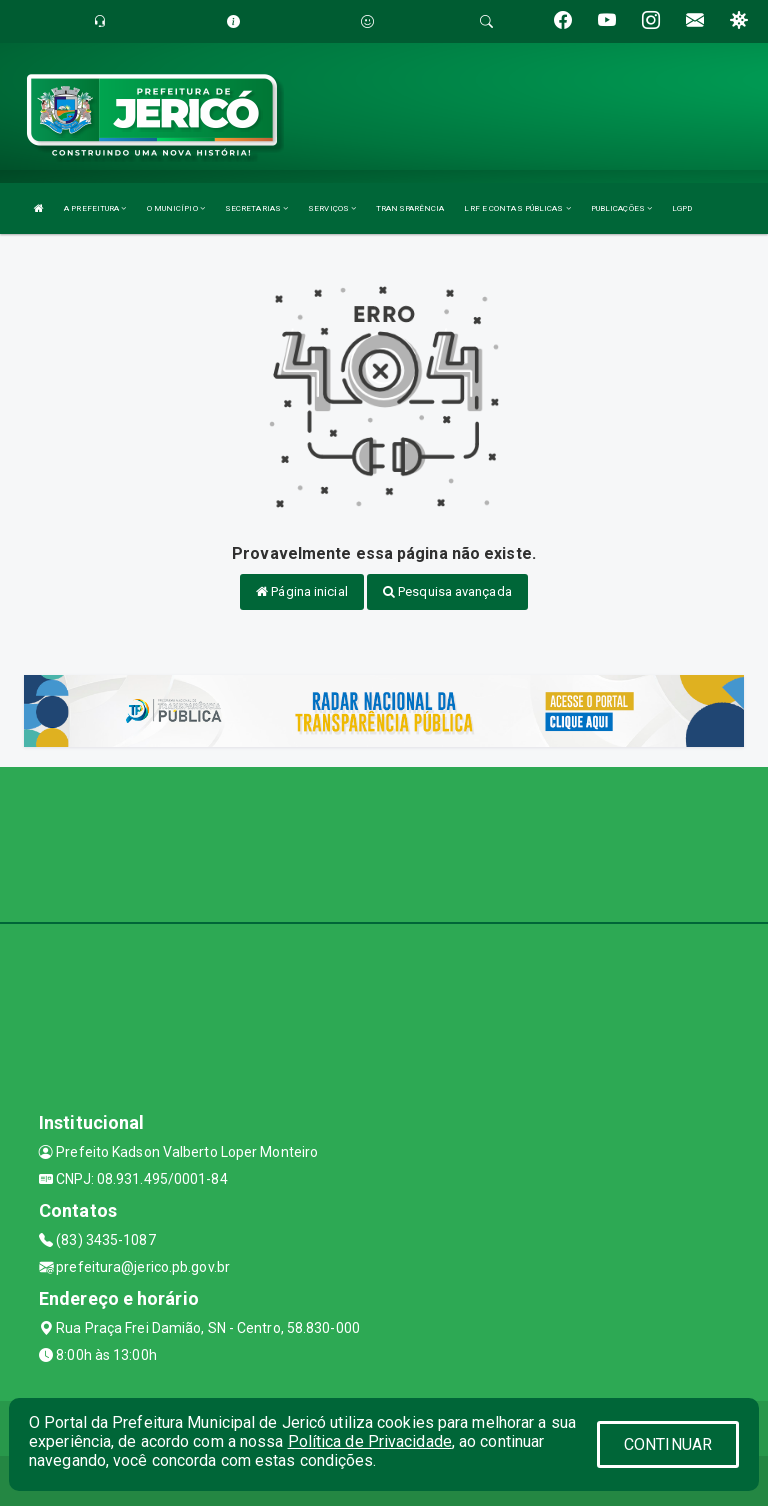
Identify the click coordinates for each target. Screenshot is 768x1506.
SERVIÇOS (332, 208)
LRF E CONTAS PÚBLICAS (517, 208)
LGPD (682, 208)
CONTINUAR (668, 1444)
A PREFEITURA (95, 208)
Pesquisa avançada (447, 591)
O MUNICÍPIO (176, 208)
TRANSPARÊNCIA (410, 208)
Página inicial (302, 591)
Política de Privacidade (370, 1441)
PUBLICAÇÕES (621, 208)
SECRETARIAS (256, 208)
